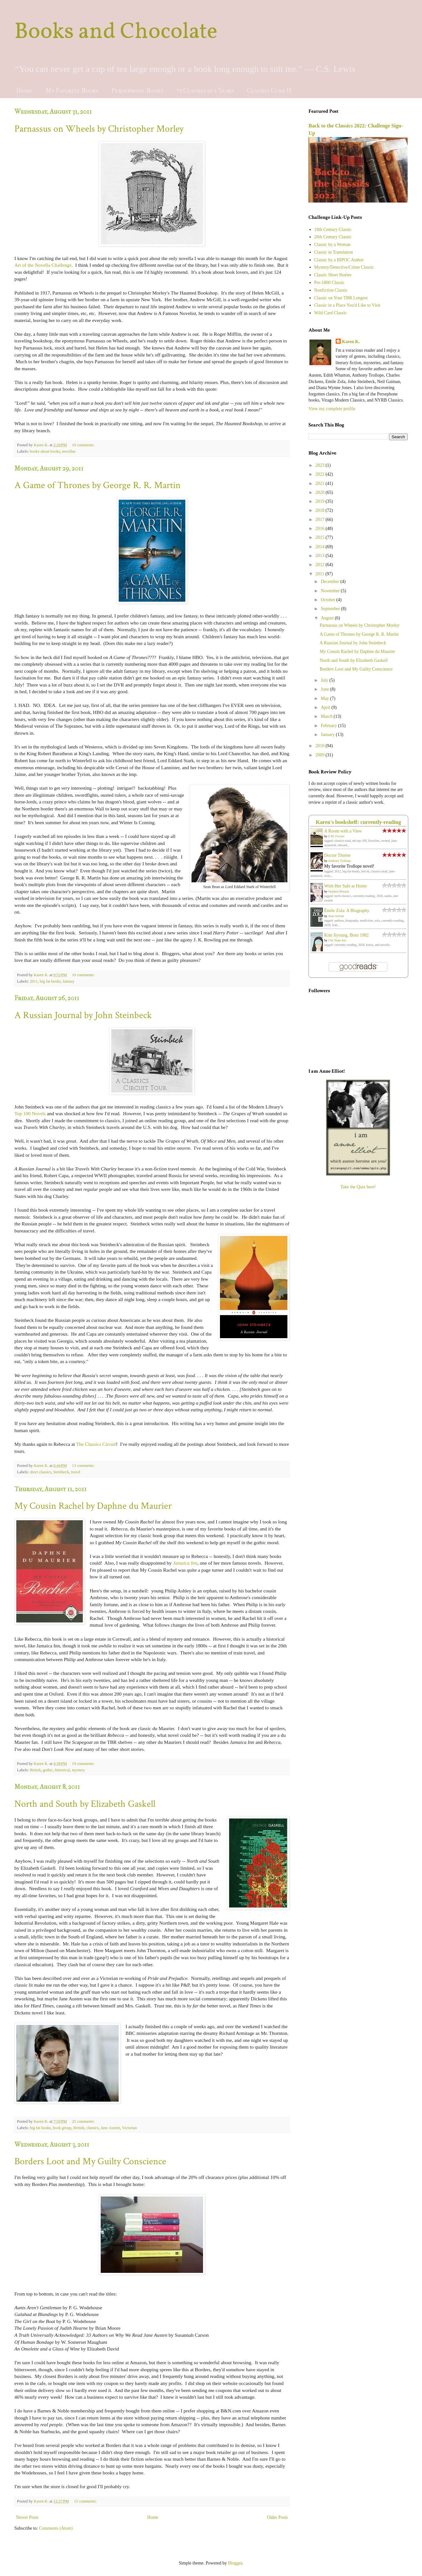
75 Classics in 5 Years (205, 90)
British (35, 1770)
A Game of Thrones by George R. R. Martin (97, 485)
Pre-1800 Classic (329, 282)
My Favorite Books (71, 90)
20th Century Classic (333, 236)
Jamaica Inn (185, 1563)
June (325, 689)
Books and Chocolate (115, 32)
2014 (321, 546)
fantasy (68, 981)
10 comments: (84, 445)
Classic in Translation (333, 252)
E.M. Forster (336, 836)
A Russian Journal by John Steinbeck (83, 1015)
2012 (321, 564)
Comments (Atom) (56, 2528)
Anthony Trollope (339, 860)
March (327, 716)
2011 (34, 981)
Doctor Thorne (337, 855)
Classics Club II (269, 90)
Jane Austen (110, 2128)
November (331, 590)
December (330, 581)
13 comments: (84, 1465)
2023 (321, 465)
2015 (321, 537)
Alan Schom (336, 916)
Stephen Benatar (338, 891)
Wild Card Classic (330, 312)
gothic (48, 1770)
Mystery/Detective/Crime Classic (344, 267)
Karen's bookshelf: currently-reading (358, 822)
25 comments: (84, 2121)
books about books (45, 451)
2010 (321, 745)
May (325, 698)
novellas (68, 451)
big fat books (50, 981)
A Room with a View (343, 831)
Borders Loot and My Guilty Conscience (90, 2161)
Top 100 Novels (30, 1113)
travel (75, 1472)
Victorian (129, 2128)
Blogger (235, 2563)
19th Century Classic (333, 229)
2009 (321, 755)
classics (92, 2128)
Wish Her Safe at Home (345, 886)
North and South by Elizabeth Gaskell (84, 1804)
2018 (321, 510)
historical (62, 1770)
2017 (321, 519)
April (326, 707)
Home (24, 90)
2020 (321, 492)
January (328, 734)
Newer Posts (27, 2517)
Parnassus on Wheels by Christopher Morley (99, 129)
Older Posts (277, 2517)
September (331, 608)
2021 (321, 483)
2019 (321, 501)
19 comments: (84, 1763)
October (328, 599)
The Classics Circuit (96, 1444)
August (328, 618)
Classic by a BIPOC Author (339, 259)
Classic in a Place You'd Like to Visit (347, 305)
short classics (40, 1472)
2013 (321, 555)
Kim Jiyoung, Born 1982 (346, 935)
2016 (321, 528)
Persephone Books (137, 90)
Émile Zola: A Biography (346, 910)
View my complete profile (332, 408)
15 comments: (86, 2501)
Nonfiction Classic (331, 290)
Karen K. (351, 341)
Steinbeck (61, 1472)
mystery (78, 1770)
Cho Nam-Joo (337, 940)
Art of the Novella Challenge (43, 265)
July (325, 680)
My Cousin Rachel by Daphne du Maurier (93, 1506)
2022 (321, 474)
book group (62, 2128)
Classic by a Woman (332, 244)
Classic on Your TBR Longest (341, 297)
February (329, 725)
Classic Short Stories (333, 274)
